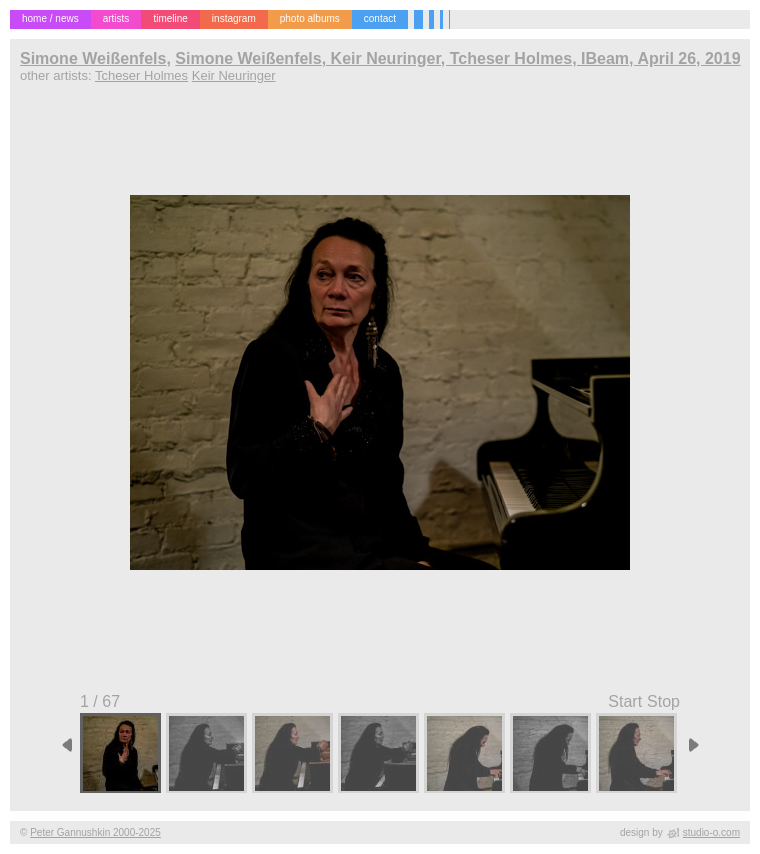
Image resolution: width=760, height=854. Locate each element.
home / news (50, 18)
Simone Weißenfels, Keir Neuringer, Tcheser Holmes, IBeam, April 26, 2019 (457, 58)
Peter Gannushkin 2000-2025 (95, 832)
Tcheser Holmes (141, 75)
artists (116, 18)
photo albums (310, 18)
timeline (170, 18)
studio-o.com (711, 832)
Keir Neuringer (234, 75)
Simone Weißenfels (93, 58)
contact (380, 18)
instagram (234, 18)
